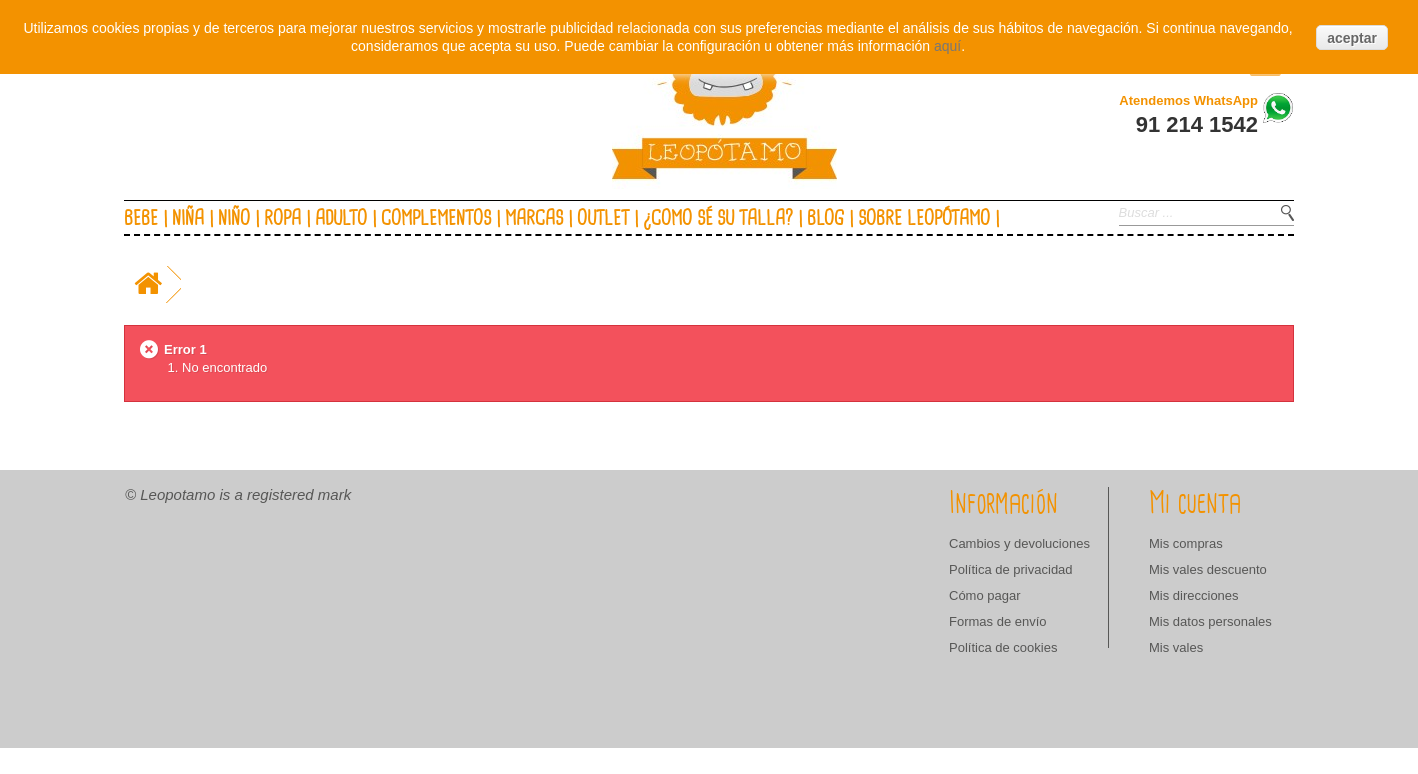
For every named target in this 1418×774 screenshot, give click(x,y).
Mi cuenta (1195, 504)
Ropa (282, 219)
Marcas (534, 219)
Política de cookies (1003, 647)
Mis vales (1176, 647)
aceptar (1352, 38)
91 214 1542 (1197, 124)
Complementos (436, 219)
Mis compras (1186, 543)
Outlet (603, 219)
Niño (234, 219)
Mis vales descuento (1208, 569)
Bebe (141, 219)
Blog (825, 219)
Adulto (341, 219)
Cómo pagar (985, 595)
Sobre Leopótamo (924, 219)
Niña (188, 219)
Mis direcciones (1194, 595)
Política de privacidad (1011, 569)
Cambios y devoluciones (1019, 543)
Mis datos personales (1210, 621)
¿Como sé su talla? (718, 219)
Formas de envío (998, 621)
